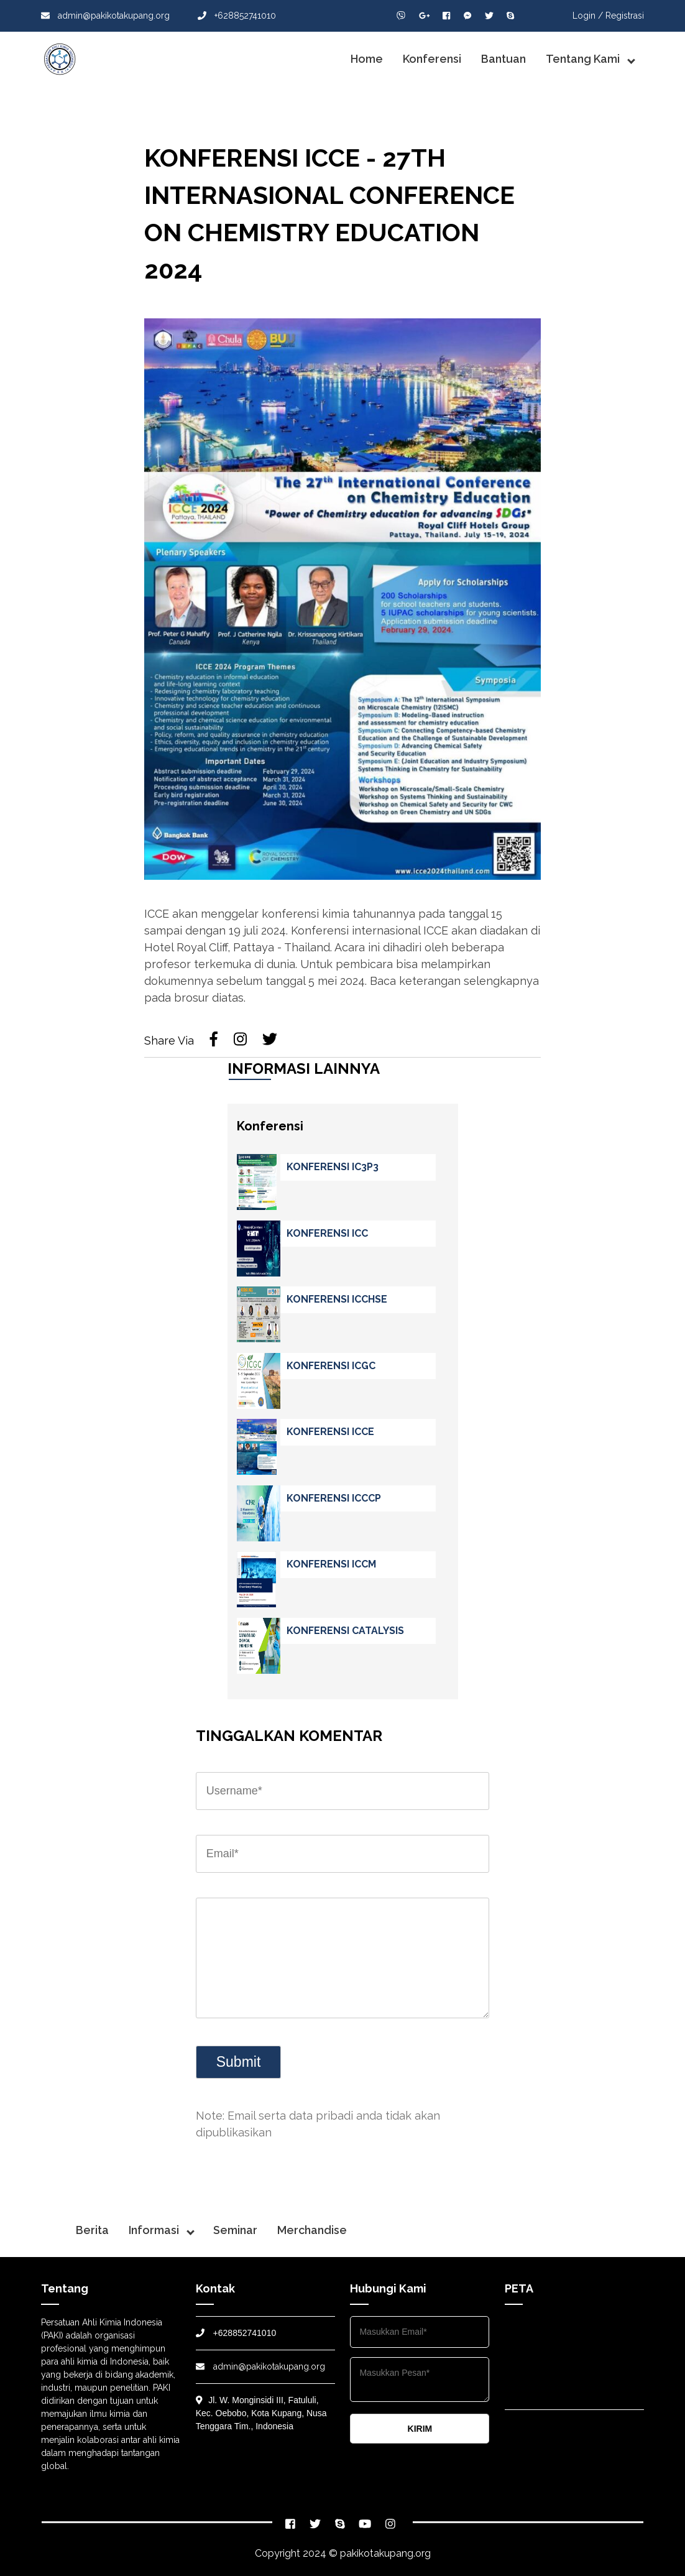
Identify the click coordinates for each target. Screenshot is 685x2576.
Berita (92, 2230)
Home (367, 58)
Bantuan (503, 58)
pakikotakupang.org (385, 2553)
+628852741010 (237, 16)
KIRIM (420, 2429)
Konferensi (432, 58)
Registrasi (624, 16)
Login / (587, 16)
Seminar (235, 2230)
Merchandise (312, 2230)
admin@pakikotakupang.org (105, 16)
